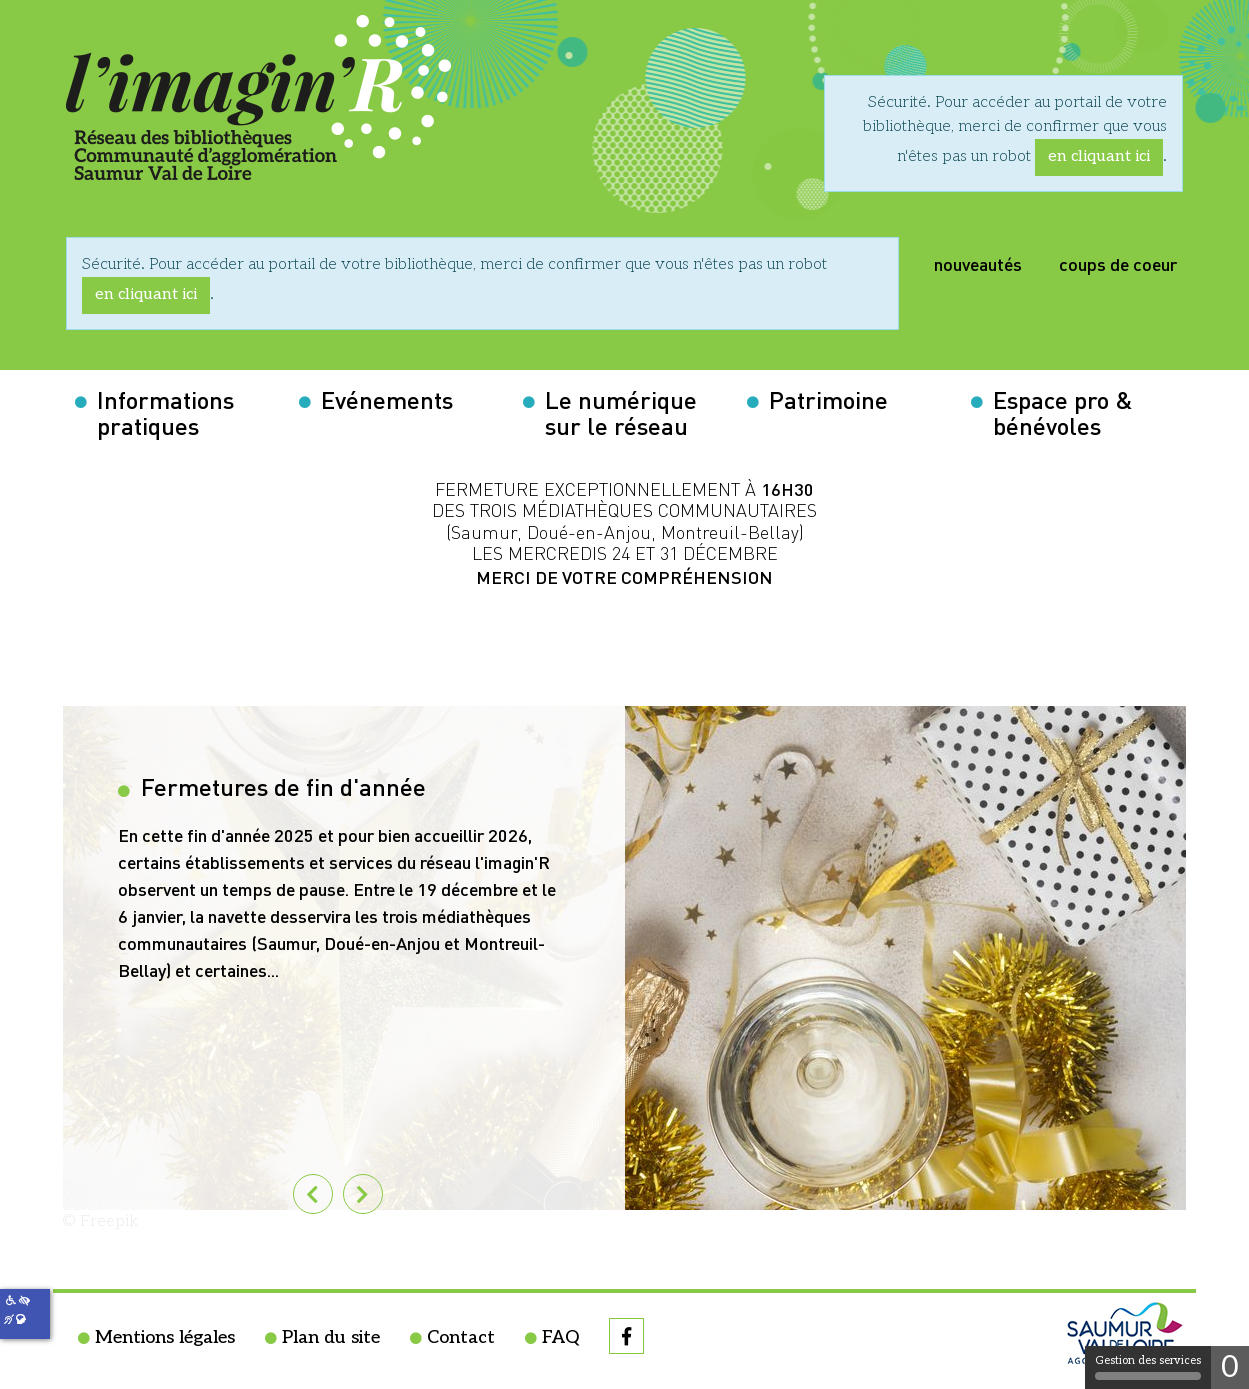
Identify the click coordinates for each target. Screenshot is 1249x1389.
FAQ (560, 1337)
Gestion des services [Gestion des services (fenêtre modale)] (1148, 1367)
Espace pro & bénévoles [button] (1063, 411)
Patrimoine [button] (828, 398)
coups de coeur (1118, 262)
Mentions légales (165, 1337)
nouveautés (978, 262)
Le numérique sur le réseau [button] (621, 411)
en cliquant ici (1099, 156)
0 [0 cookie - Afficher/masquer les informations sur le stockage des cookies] (1230, 1368)
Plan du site (331, 1337)
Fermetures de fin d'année (280, 785)
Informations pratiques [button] (165, 411)
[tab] (363, 1194)
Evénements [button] (387, 398)
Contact (461, 1337)
